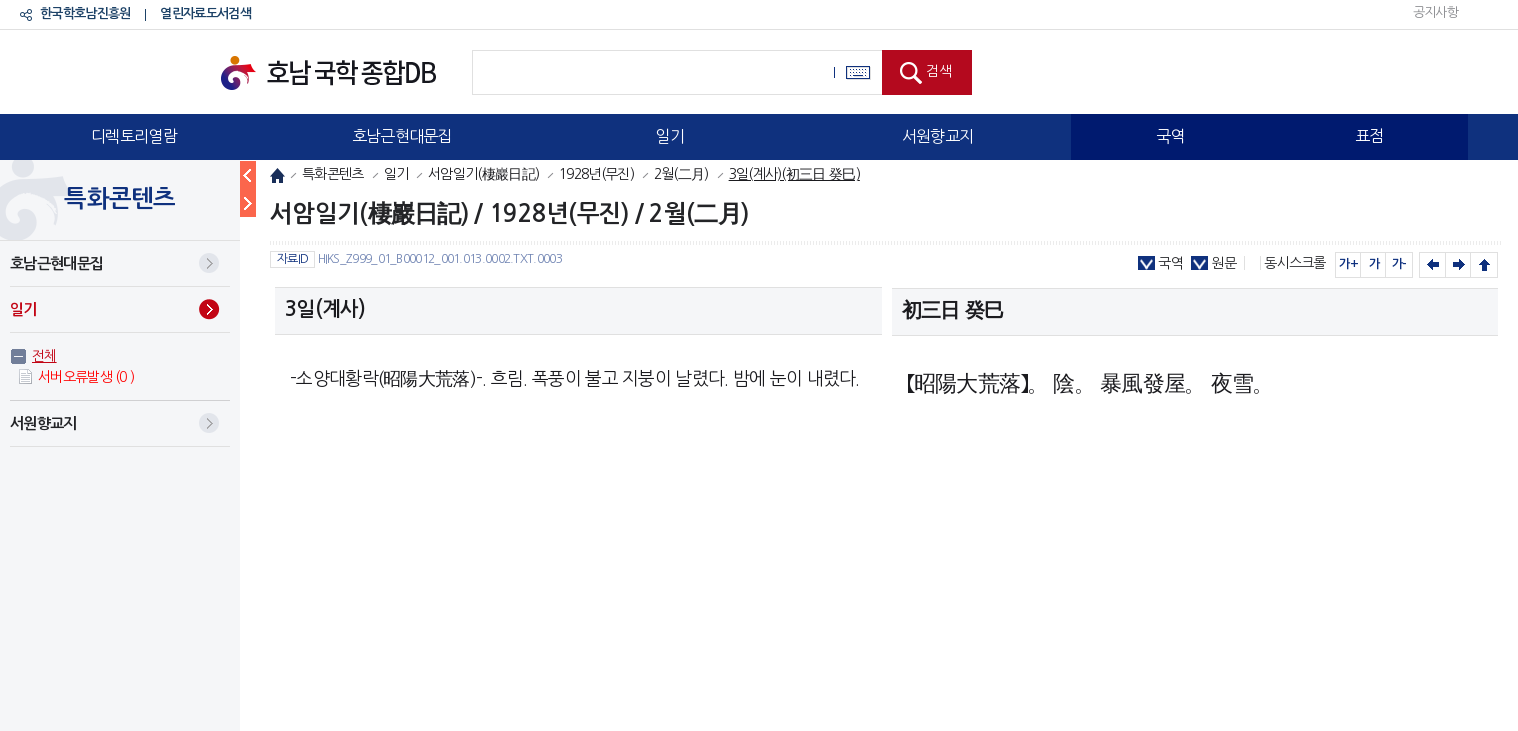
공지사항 (1435, 12)
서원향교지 (938, 136)
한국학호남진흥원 (85, 13)
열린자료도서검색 (205, 13)
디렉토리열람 (134, 136)
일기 (669, 136)
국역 (1170, 136)
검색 (939, 71)
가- (1399, 264)
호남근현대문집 (402, 136)
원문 (1223, 263)
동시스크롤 (1295, 263)
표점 (1369, 136)
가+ (1348, 264)
